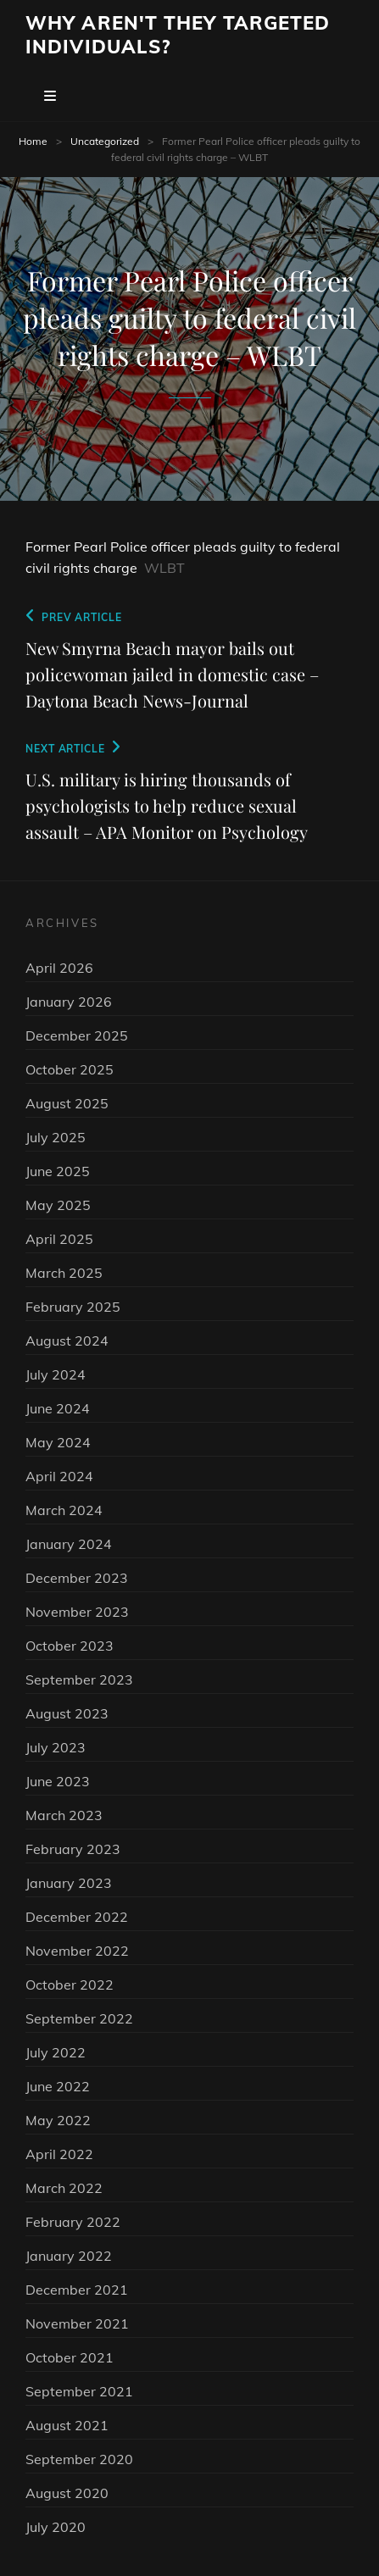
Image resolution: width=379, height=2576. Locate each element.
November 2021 (77, 2323)
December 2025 (76, 1035)
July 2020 (55, 2526)
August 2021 (67, 2425)
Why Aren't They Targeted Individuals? (177, 34)
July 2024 (55, 1374)
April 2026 (59, 967)
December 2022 (76, 1916)
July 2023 (55, 1747)
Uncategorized (104, 141)
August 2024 (67, 1340)
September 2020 (79, 2459)
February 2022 (72, 2221)
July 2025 (55, 1137)
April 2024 (59, 1476)
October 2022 (69, 1984)
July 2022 (55, 2052)
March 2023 (64, 1815)
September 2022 (79, 2018)
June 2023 (57, 1781)
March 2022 (64, 2187)
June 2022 (57, 2086)
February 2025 (72, 1306)
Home (33, 141)
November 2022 (77, 1950)
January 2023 (68, 1882)
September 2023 (79, 1679)
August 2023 (67, 1713)
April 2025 (59, 1238)
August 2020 (67, 2492)
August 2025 (67, 1103)
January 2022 (68, 2255)
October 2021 (69, 2357)
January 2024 (68, 1543)
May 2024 (58, 1442)
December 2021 (76, 2289)
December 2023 (76, 1577)
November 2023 (77, 1611)
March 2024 (64, 1510)
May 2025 (58, 1204)
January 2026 (68, 1001)
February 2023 (72, 1848)
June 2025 (57, 1171)
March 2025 (64, 1272)
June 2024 (57, 1408)
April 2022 (59, 2154)
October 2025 (69, 1069)
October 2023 (69, 1645)
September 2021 (79, 2391)
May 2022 (58, 2120)
